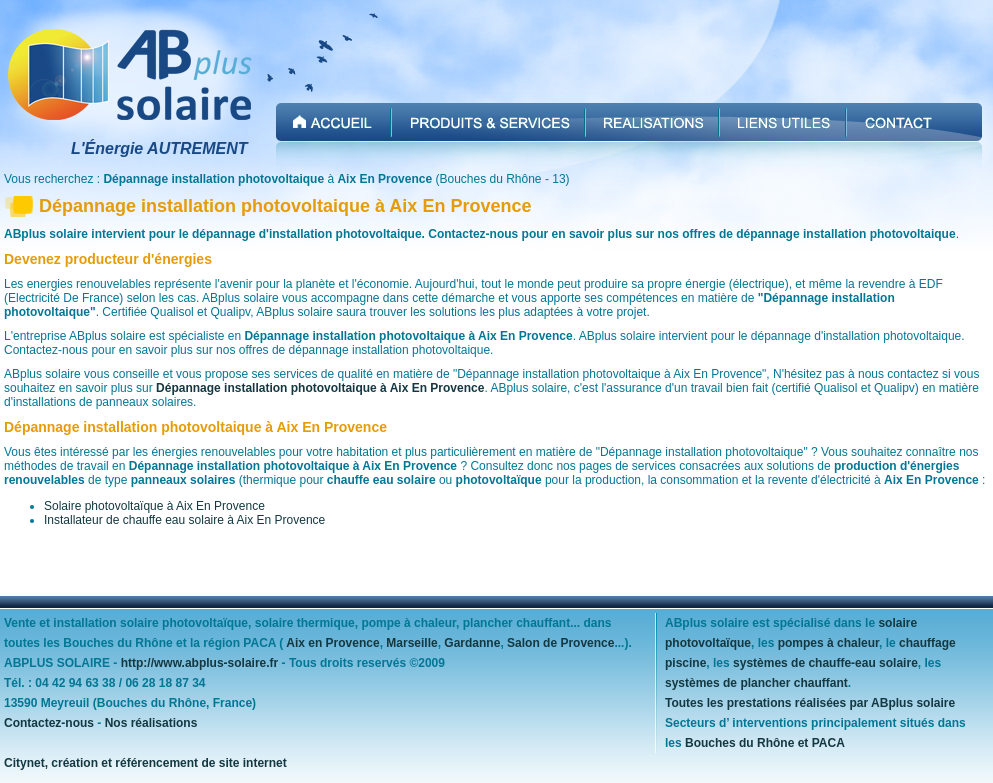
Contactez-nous (49, 723)
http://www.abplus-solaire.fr (200, 663)
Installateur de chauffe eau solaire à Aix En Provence (184, 520)
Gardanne (472, 643)
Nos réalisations (151, 723)
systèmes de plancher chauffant (756, 683)
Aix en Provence (332, 643)
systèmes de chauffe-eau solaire (825, 663)
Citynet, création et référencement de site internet (145, 763)
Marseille (411, 643)
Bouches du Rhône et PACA (765, 743)
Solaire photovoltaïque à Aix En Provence (154, 506)
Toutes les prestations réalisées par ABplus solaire (810, 703)
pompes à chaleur (828, 643)
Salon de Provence (560, 643)
